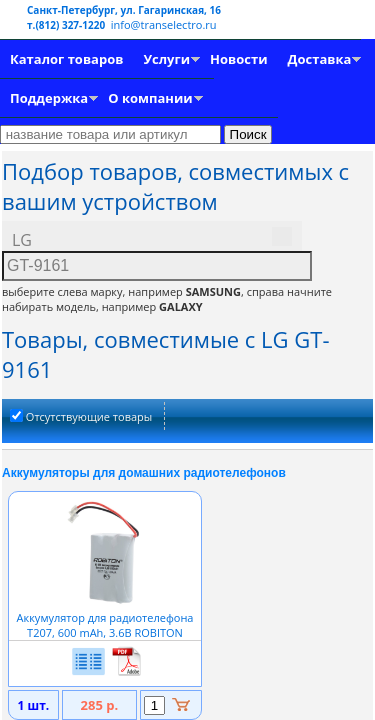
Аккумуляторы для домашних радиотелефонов (144, 473)
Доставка (320, 59)
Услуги (166, 59)
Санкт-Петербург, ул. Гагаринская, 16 (124, 10)
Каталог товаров (66, 59)
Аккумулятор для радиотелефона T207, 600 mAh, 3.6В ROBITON (105, 617)
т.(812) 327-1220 (67, 25)
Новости (238, 59)
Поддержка (49, 98)
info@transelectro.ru (164, 24)
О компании (150, 98)
